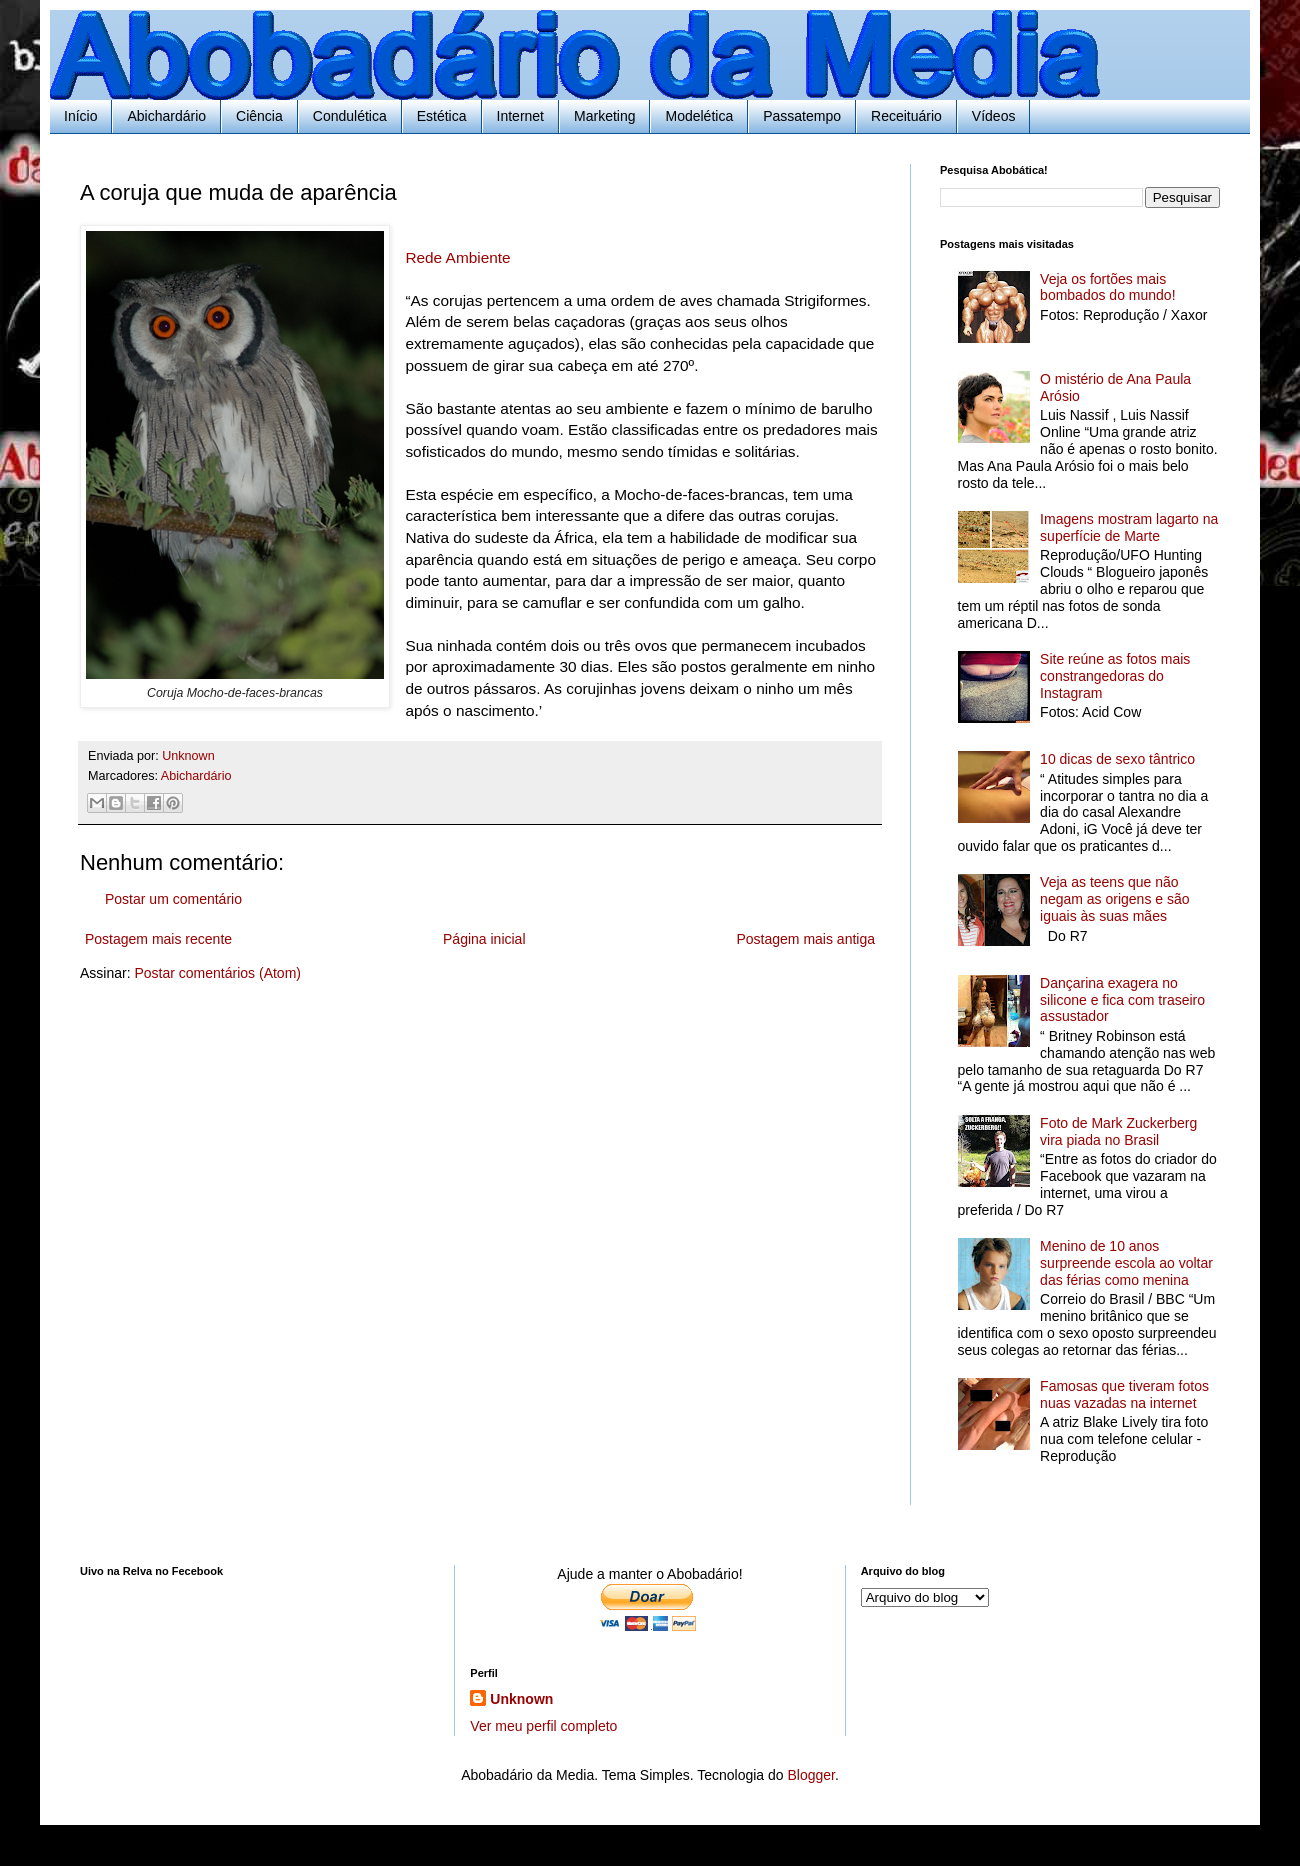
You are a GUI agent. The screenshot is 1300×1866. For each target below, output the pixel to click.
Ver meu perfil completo (543, 1726)
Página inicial (484, 939)
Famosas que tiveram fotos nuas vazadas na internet (1124, 1394)
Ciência (259, 116)
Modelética (699, 116)
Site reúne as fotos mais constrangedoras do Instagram (1115, 676)
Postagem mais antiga (805, 939)
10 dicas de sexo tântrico (1117, 759)
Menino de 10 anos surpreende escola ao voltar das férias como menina (1126, 1263)
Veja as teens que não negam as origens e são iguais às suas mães (1114, 899)
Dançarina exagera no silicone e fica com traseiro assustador (1122, 1000)
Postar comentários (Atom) (217, 973)
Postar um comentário (173, 899)
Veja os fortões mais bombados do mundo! (1107, 287)
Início (80, 116)
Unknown (521, 1699)
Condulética (350, 116)
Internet (520, 116)
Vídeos (994, 116)
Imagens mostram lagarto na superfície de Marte (1129, 527)
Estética (442, 116)
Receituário (906, 116)
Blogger (810, 1775)
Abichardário (166, 116)
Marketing (604, 116)
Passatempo (802, 116)
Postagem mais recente (158, 939)
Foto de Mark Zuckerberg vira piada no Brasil (1118, 1131)
